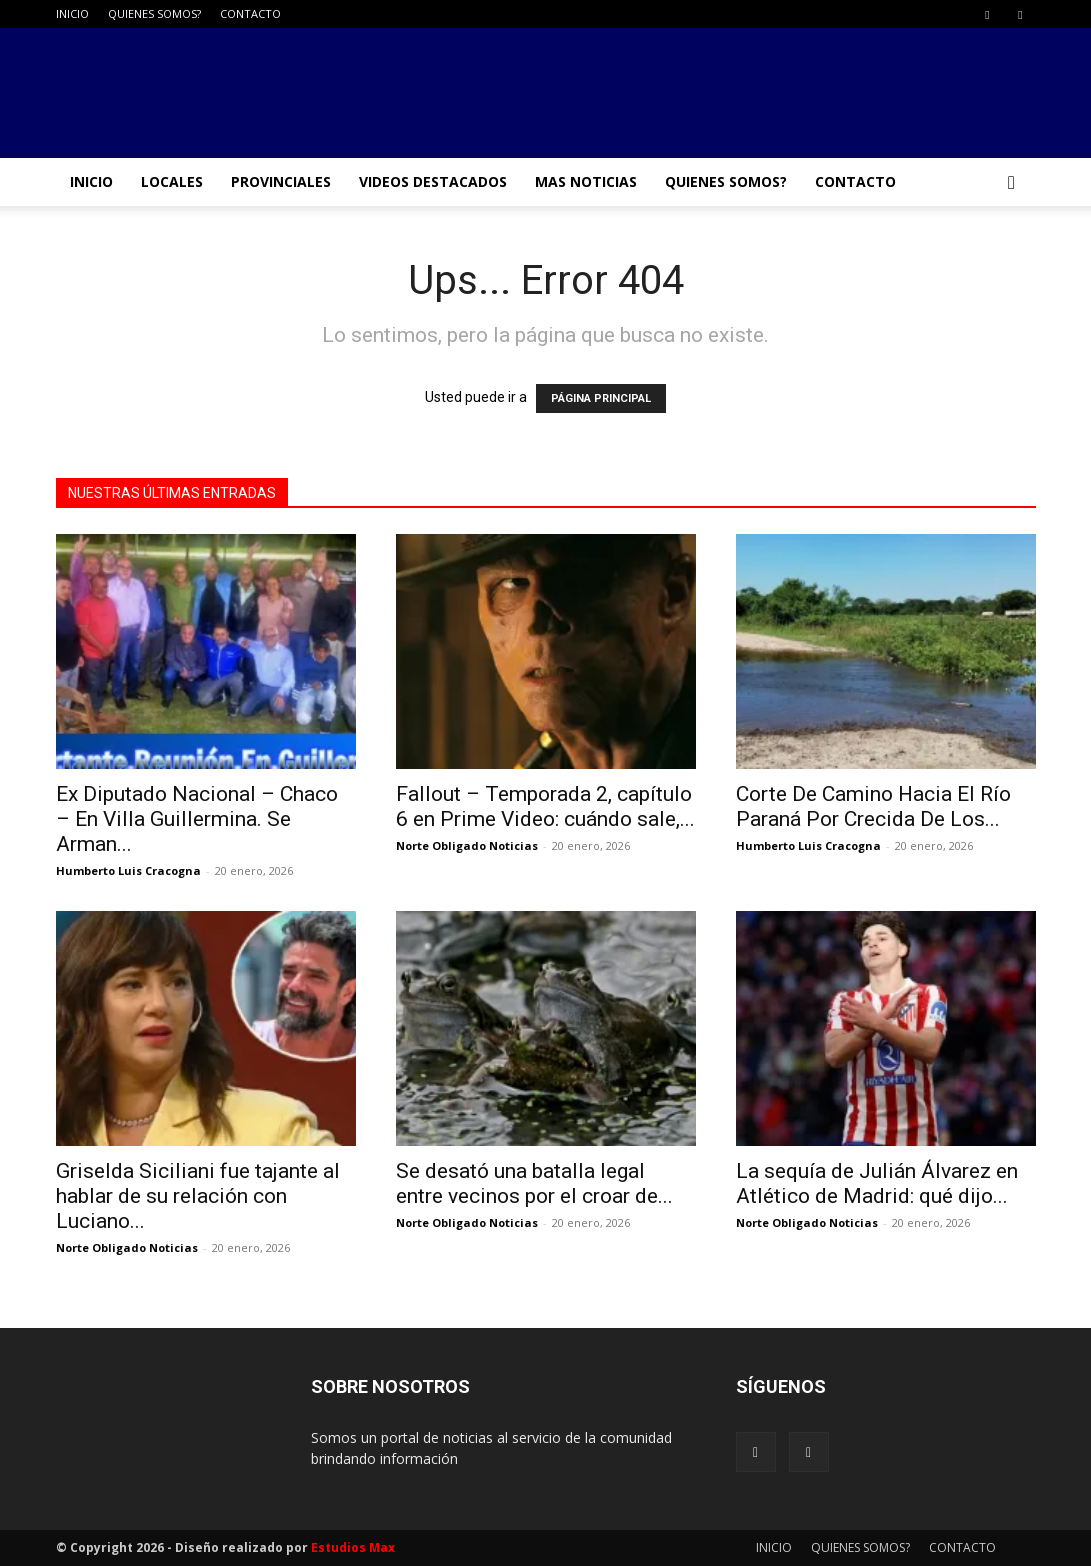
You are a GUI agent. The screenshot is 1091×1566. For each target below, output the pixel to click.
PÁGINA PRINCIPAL (601, 398)
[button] (1012, 183)
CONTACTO (250, 13)
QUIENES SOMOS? (154, 13)
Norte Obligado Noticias (467, 845)
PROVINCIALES (281, 181)
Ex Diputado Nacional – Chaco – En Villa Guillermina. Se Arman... (197, 819)
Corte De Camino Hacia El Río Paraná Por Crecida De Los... (873, 806)
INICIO (72, 13)
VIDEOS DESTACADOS (433, 181)
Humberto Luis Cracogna (128, 870)
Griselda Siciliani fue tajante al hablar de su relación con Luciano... (198, 1196)
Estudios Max (353, 1547)
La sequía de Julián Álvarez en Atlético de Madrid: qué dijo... (877, 1183)
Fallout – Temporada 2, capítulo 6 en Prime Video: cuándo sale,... (545, 806)
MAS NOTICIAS (586, 181)
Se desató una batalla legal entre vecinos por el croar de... (534, 1183)
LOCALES (172, 181)
